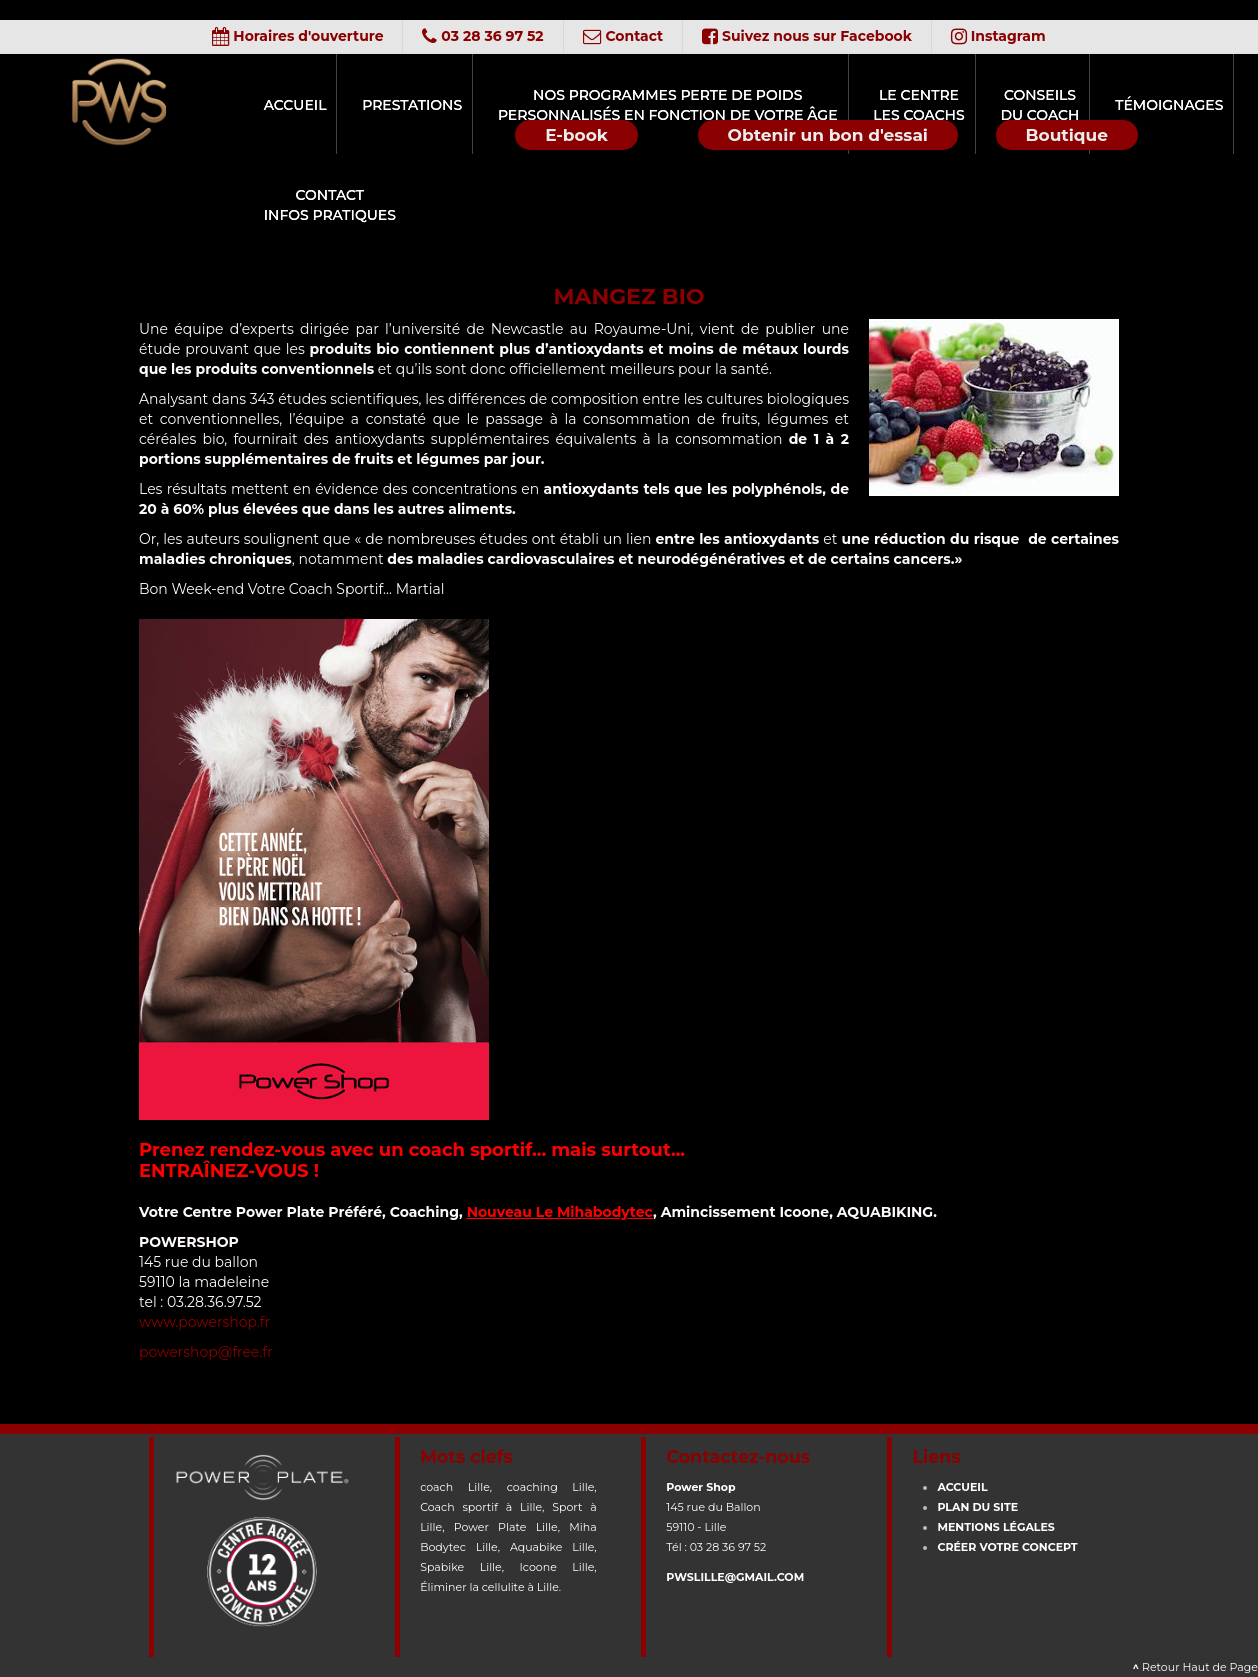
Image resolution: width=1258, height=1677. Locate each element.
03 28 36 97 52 (480, 36)
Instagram (1002, 36)
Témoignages (1076, 105)
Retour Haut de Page (1196, 1667)
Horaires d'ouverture (293, 36)
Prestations (381, 105)
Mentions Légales (995, 1527)
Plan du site (977, 1507)
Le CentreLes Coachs (855, 105)
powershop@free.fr (206, 1352)
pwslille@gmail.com (735, 1577)
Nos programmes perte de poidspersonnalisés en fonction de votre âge (620, 105)
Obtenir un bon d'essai (828, 135)
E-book (576, 135)
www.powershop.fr (204, 1322)
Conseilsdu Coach (961, 105)
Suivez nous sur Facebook (809, 36)
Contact (623, 36)
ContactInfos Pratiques (314, 205)
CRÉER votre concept (1007, 1547)
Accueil (280, 105)
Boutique (1067, 135)
